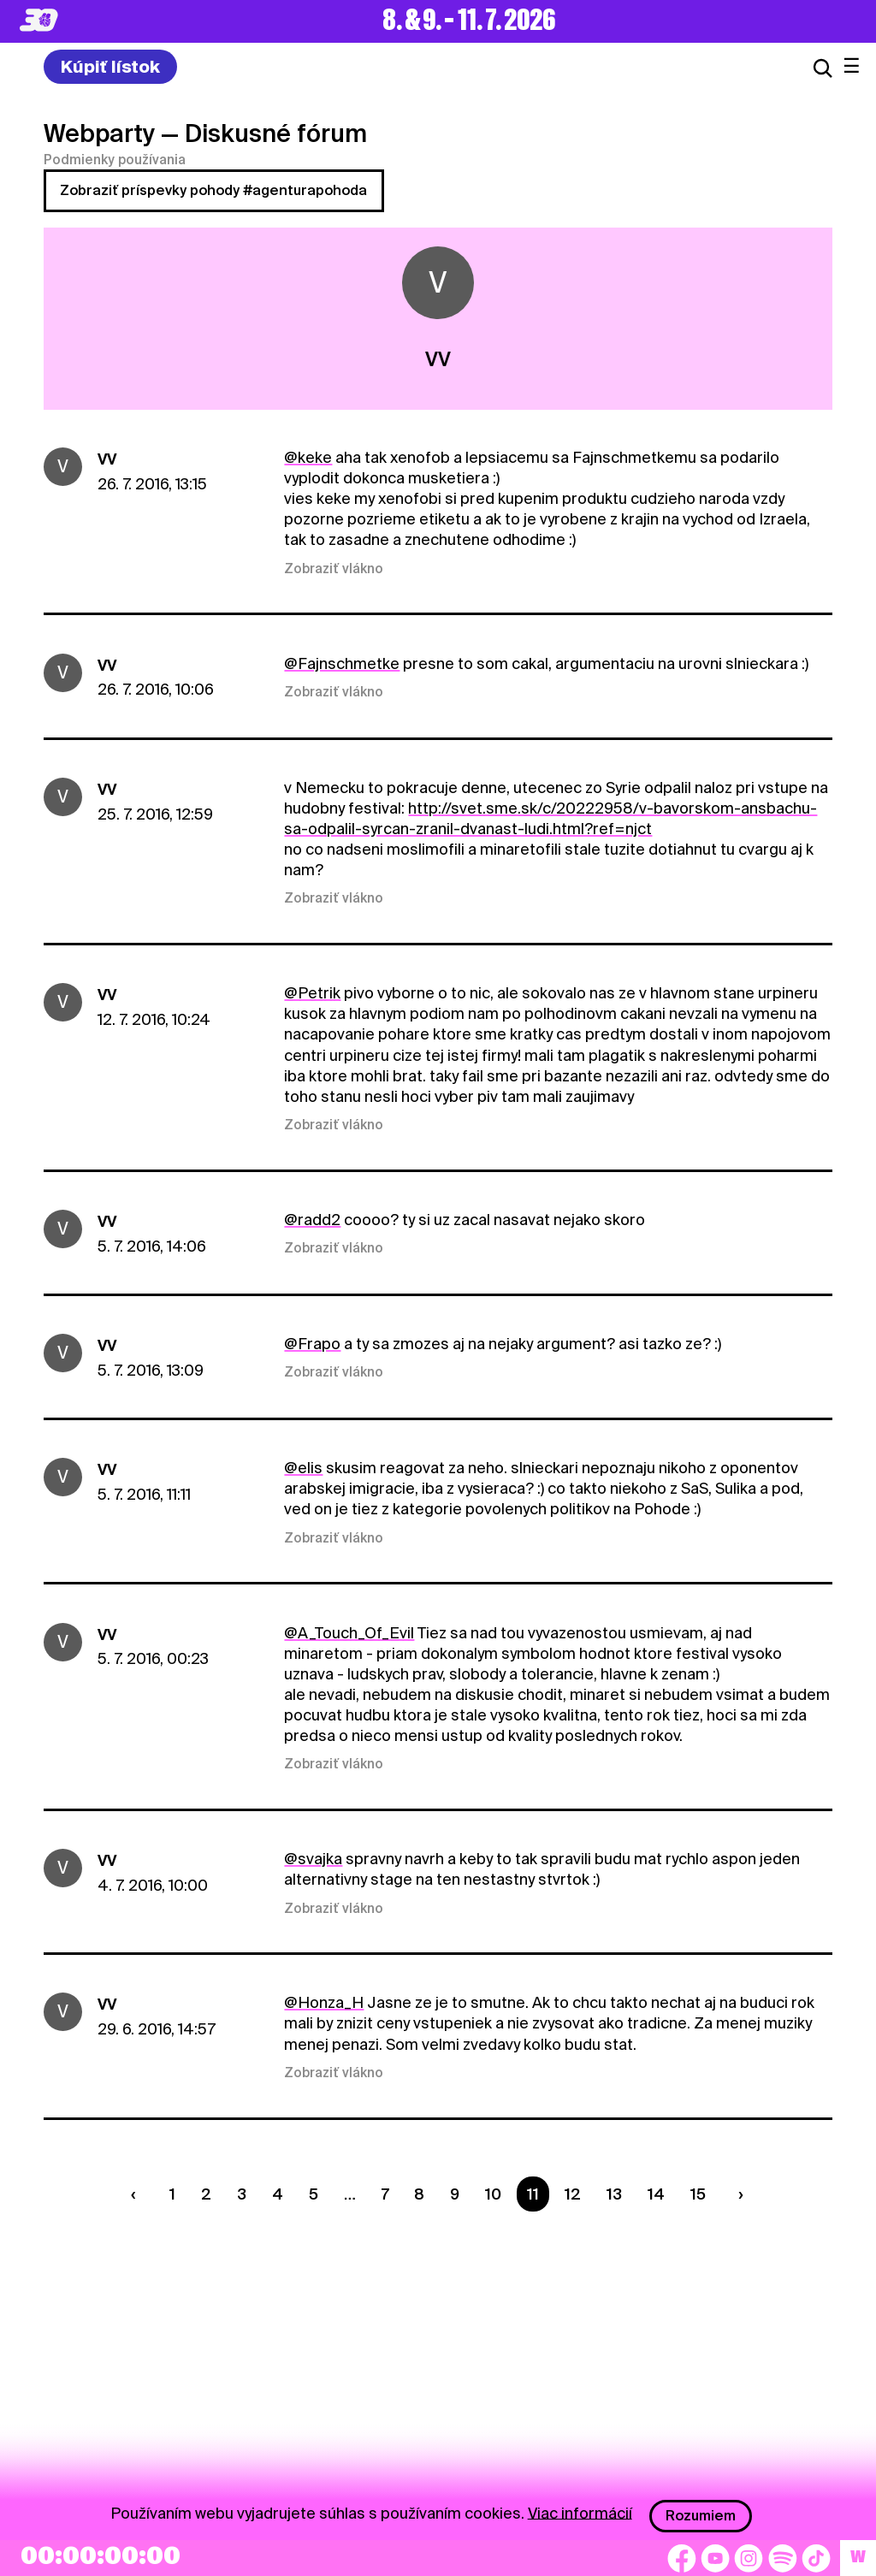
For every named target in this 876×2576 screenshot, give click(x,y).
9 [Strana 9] (454, 2194)
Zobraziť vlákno (333, 569)
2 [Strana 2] (206, 2194)
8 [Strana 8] (419, 2194)
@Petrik (312, 993)
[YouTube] (715, 2558)
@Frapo (312, 1344)
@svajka (313, 1859)
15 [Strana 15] (698, 2194)
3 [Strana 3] (241, 2194)
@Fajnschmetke (342, 663)
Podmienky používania (115, 160)
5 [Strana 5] (313, 2194)
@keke (308, 457)
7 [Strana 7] (385, 2194)
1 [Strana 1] (172, 2194)
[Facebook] (681, 2558)
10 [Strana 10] (493, 2194)
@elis (303, 1468)
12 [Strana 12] (573, 2194)
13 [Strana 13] (614, 2194)
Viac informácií (580, 2512)
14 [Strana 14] (656, 2194)
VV (107, 459)
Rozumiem (701, 2516)
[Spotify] (782, 2558)
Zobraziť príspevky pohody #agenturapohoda (213, 190)
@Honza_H (324, 2002)
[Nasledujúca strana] (737, 2194)
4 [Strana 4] (277, 2194)
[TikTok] (816, 2558)
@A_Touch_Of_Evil (349, 1633)
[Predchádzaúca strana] (138, 2194)
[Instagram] (748, 2558)
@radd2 (312, 1220)
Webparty (99, 133)
